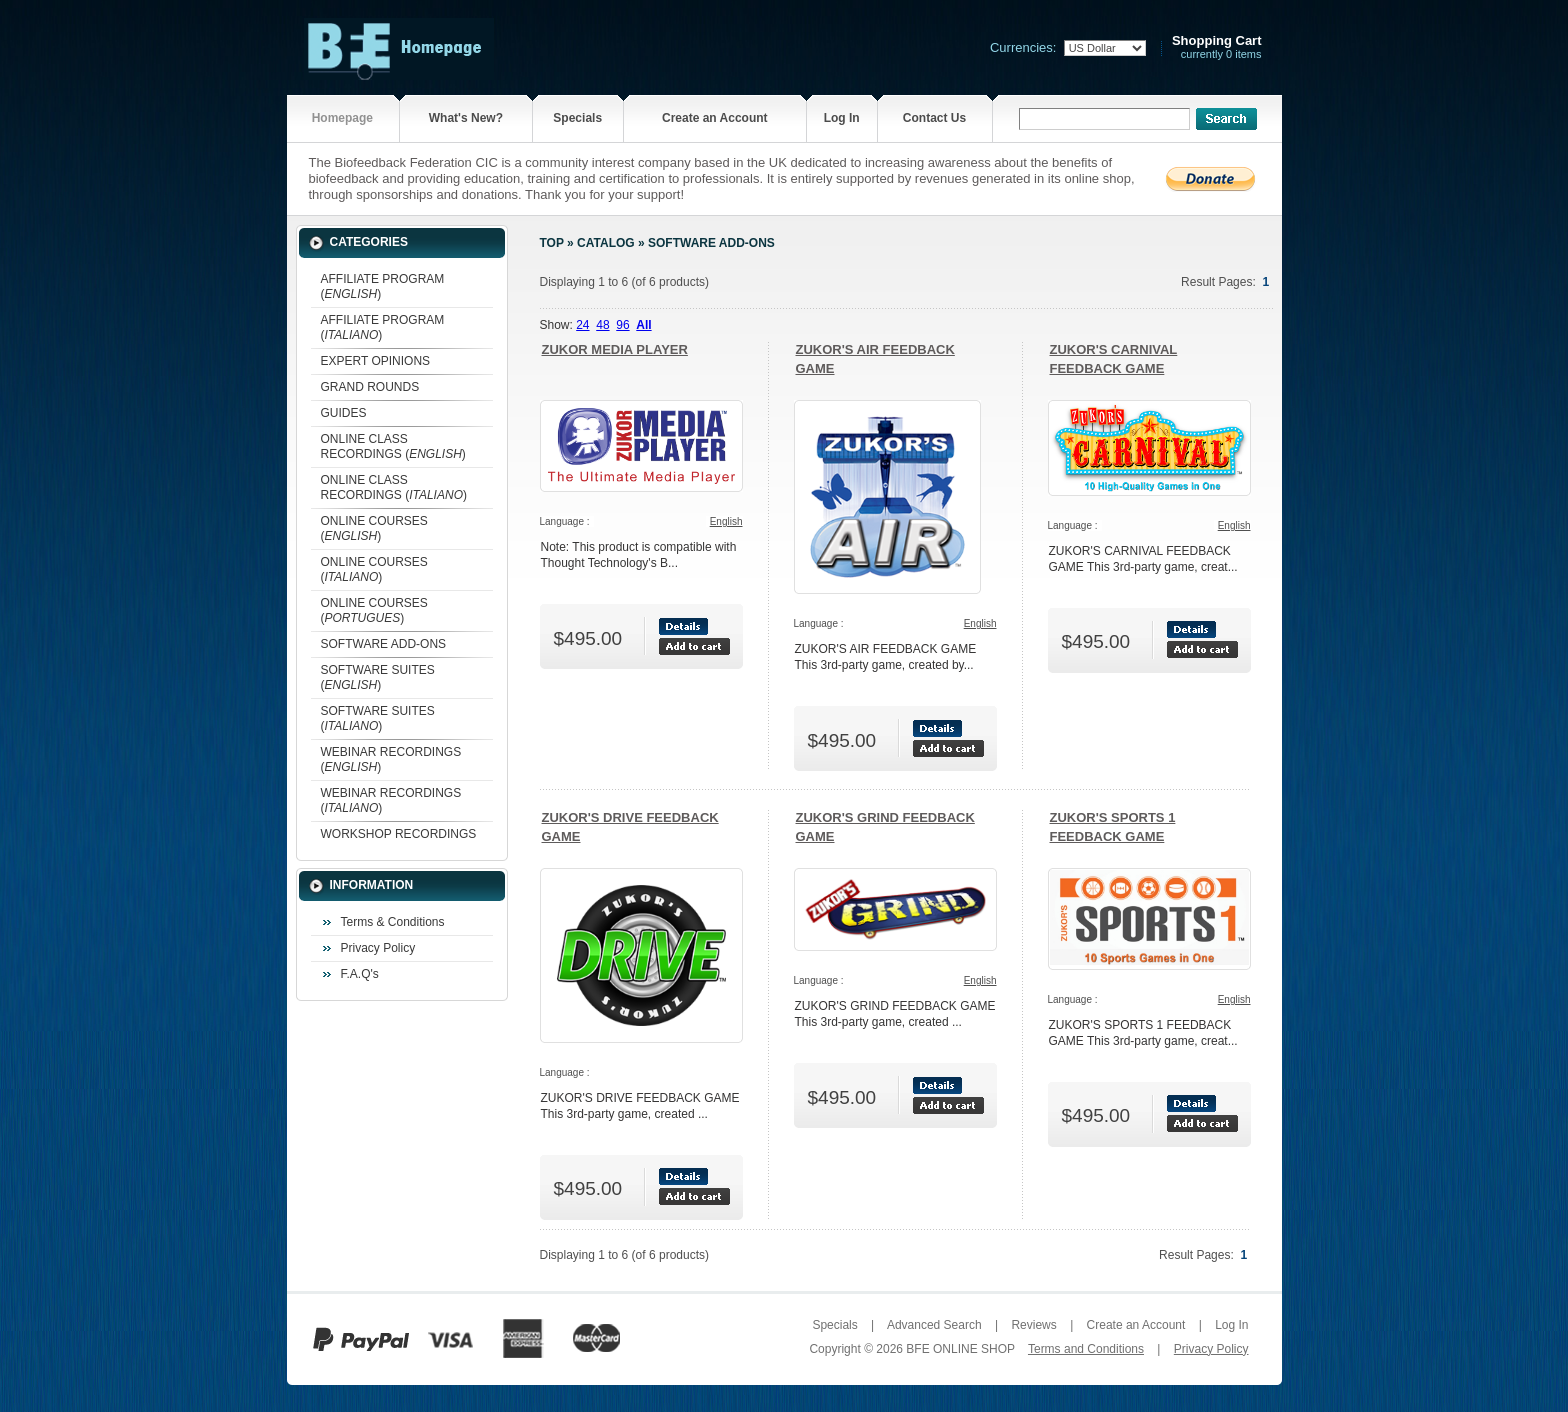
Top (552, 243)
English (726, 521)
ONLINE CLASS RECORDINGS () (393, 446)
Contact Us (934, 118)
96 (622, 325)
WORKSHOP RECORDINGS (399, 834)
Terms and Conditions (1086, 1349)
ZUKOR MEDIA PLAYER (615, 349)
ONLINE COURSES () (374, 528)
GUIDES (344, 413)
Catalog (606, 243)
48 (602, 325)
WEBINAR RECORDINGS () (391, 759)
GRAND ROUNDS (370, 387)
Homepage (342, 118)
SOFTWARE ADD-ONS (384, 644)
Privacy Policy (378, 948)
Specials (577, 118)
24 (582, 325)
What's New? (466, 118)
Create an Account (715, 118)
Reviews (1033, 1325)
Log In (842, 118)
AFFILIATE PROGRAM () (383, 286)
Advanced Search (934, 1325)
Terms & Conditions (393, 922)
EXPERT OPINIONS (376, 361)
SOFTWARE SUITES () (378, 677)
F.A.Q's (360, 974)
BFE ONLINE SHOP (960, 1349)
